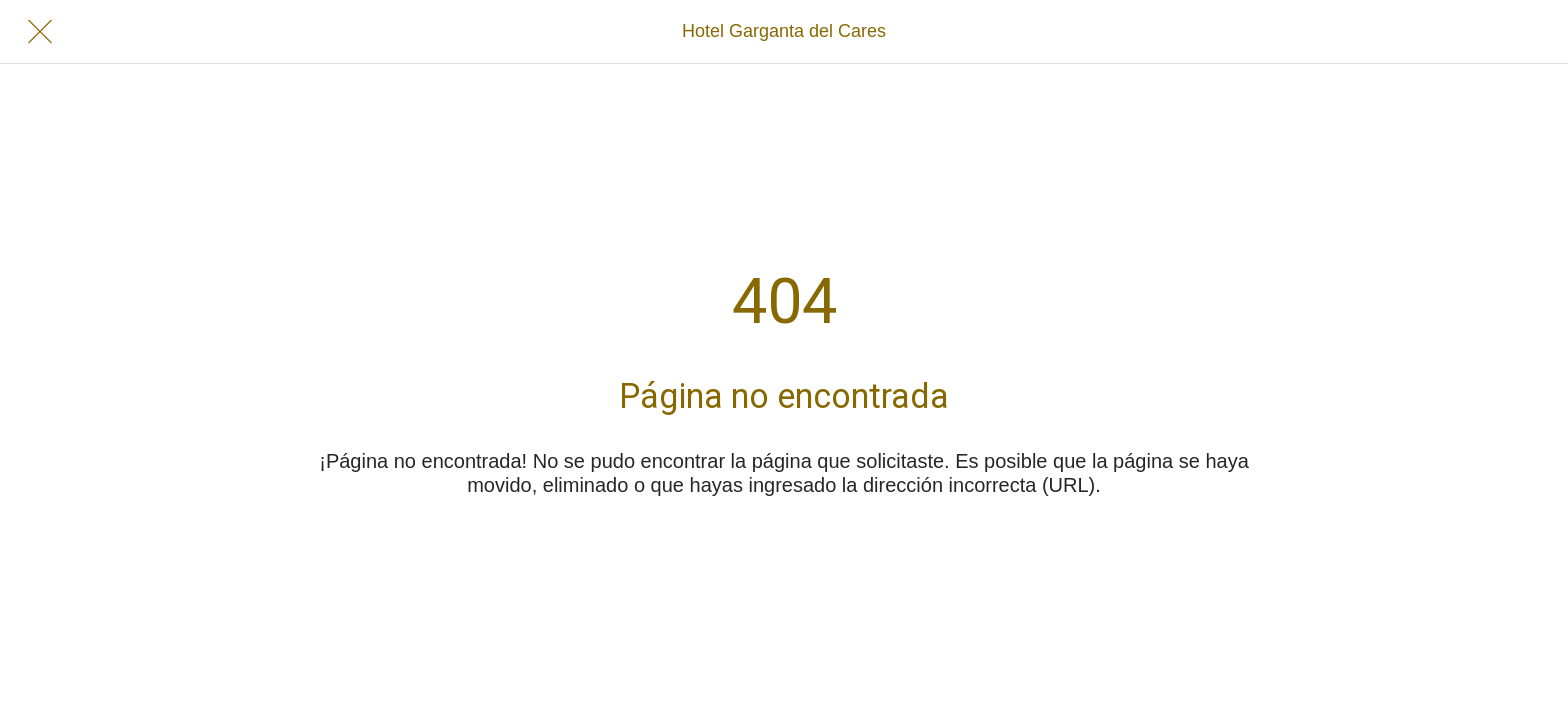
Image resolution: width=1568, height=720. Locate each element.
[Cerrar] (40, 32)
